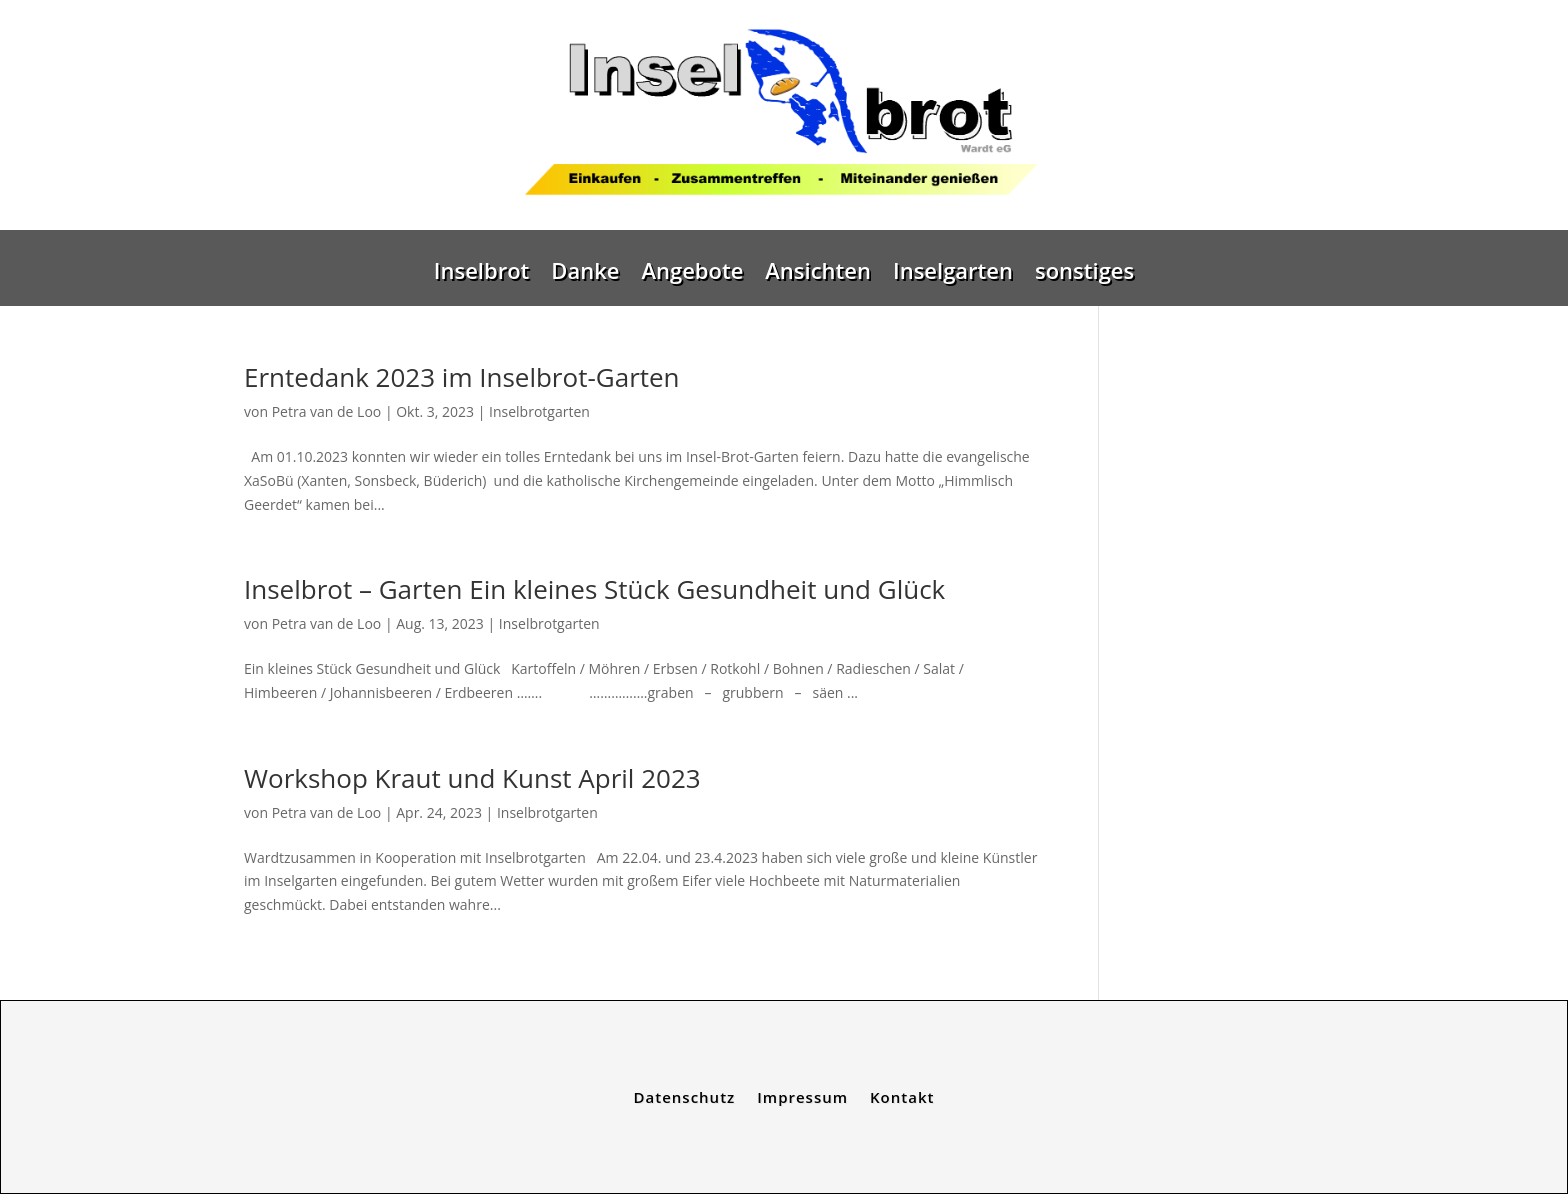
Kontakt (902, 1095)
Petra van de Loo (327, 411)
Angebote (692, 274)
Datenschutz (685, 1095)
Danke (585, 274)
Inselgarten (953, 274)
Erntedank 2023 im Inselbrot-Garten (462, 377)
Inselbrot (482, 274)
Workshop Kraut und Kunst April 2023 (472, 778)
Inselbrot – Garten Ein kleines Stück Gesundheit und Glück (594, 589)
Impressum (802, 1095)
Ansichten (818, 274)
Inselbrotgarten (539, 411)
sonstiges (1084, 274)
